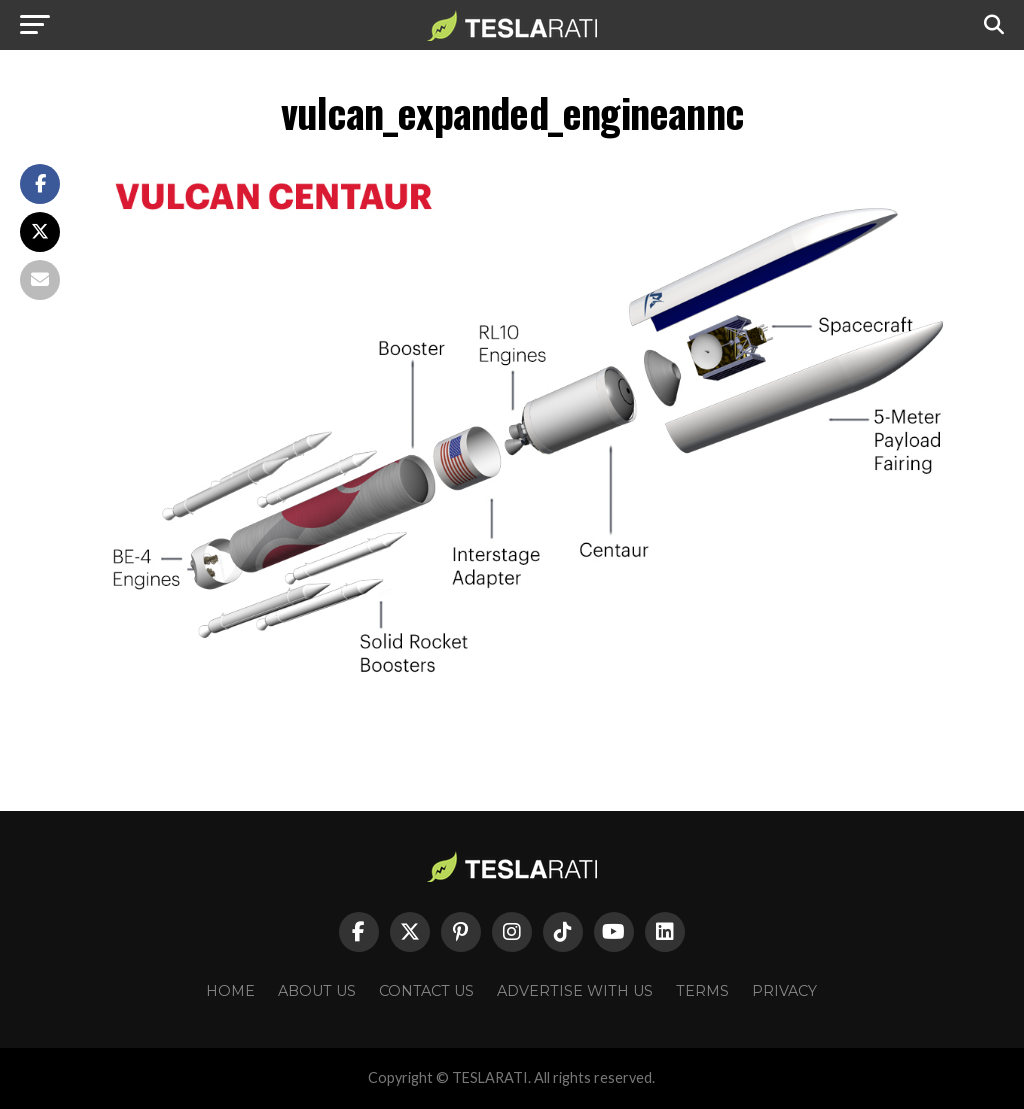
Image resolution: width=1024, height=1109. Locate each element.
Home (230, 991)
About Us (317, 991)
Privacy (784, 991)
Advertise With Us (575, 991)
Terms (702, 991)
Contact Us (426, 991)
